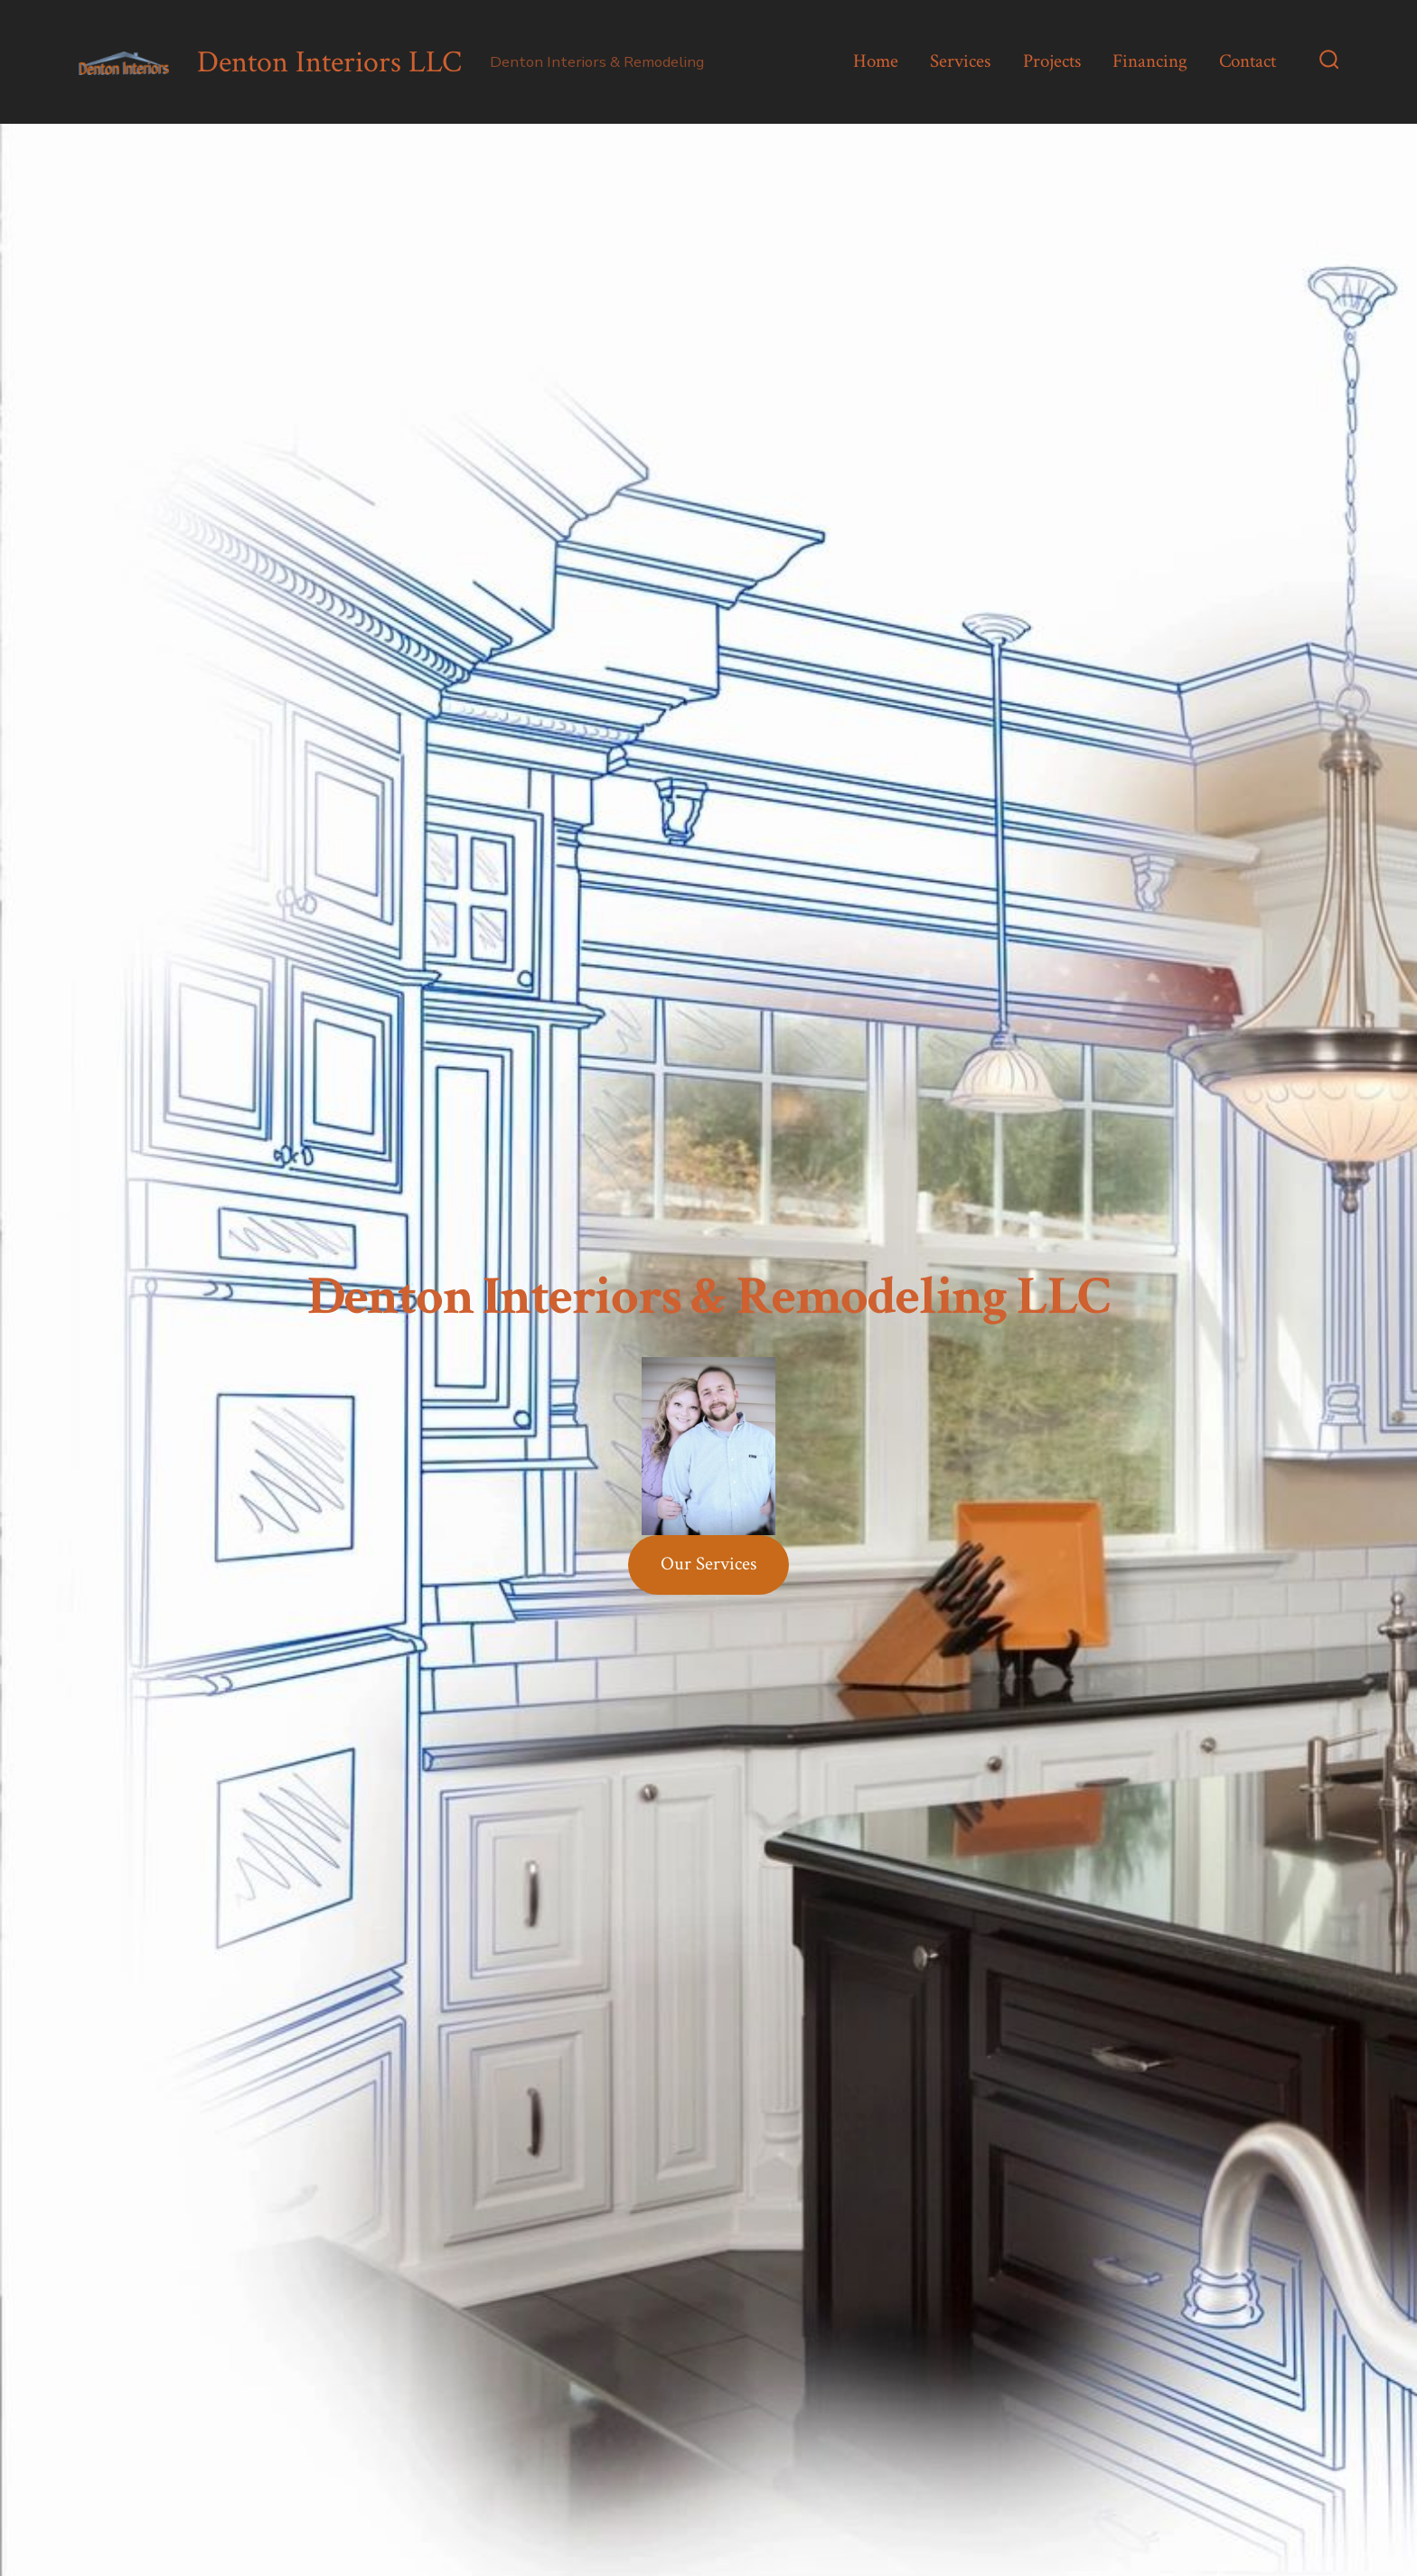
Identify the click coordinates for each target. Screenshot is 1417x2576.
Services (960, 61)
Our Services (708, 1563)
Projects (1052, 61)
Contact (1247, 61)
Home (875, 61)
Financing (1149, 61)
